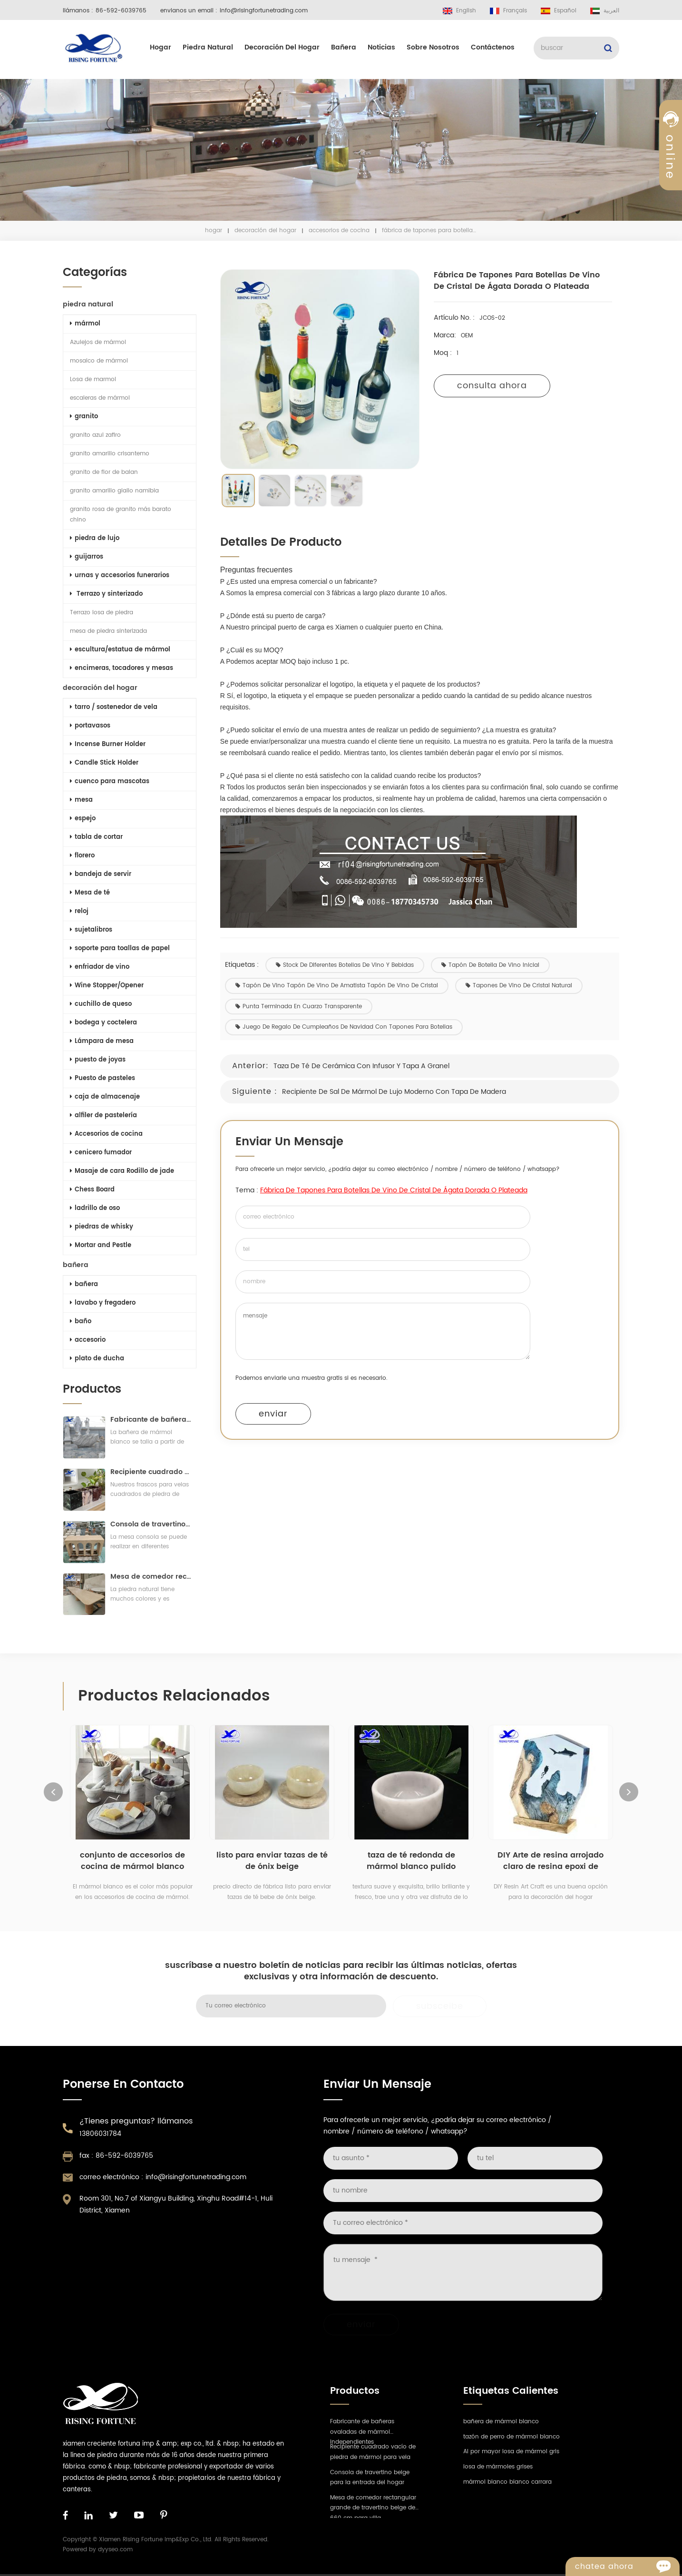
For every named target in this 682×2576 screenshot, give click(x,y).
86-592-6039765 (121, 10)
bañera (343, 47)
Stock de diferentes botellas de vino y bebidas (350, 965)
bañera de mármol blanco (501, 2421)
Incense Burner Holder (106, 744)
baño (78, 1322)
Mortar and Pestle (98, 1245)
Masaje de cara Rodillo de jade (120, 1171)
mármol (83, 324)
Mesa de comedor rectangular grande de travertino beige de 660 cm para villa (149, 1576)
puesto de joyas (96, 1060)
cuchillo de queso (99, 1004)
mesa (79, 800)
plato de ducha (95, 1359)
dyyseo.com (115, 2549)
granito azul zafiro (93, 435)
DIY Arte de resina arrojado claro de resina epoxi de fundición (550, 1860)
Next (628, 1791)
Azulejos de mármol (96, 342)
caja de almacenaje (103, 1097)
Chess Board (90, 1190)
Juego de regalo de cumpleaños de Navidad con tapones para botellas (349, 1027)
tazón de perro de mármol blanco (511, 2436)
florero (80, 856)
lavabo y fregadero (101, 1303)
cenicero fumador (99, 1153)
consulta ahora (498, 386)
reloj (77, 911)
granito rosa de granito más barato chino (118, 514)
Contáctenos (493, 47)
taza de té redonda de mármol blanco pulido (411, 1860)
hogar (160, 47)
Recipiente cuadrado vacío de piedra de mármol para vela (149, 1471)
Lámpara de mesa (100, 1041)
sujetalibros (89, 930)
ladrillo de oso (93, 1208)
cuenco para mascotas (107, 782)
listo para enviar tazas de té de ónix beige (272, 1860)
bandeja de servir (98, 874)
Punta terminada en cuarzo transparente (304, 1006)
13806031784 (100, 2133)
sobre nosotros (433, 47)
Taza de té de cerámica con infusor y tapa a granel (367, 1066)
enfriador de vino (97, 967)
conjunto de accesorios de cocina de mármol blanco (132, 1860)
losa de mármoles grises (498, 2466)
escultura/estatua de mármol (118, 650)
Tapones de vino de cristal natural (524, 985)
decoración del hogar (282, 47)
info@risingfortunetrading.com (264, 10)
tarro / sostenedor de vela (112, 707)
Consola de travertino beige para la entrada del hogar (149, 1524)
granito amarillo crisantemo (107, 453)
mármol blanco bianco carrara (507, 2482)
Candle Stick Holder (102, 763)
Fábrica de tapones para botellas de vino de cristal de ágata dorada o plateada (399, 1190)
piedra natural (208, 47)
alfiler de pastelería (101, 1116)
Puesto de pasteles (100, 1078)
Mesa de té (88, 893)
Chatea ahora (627, 2566)
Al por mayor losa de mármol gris (511, 2451)
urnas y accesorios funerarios (117, 575)
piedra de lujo (92, 538)
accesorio (86, 1340)
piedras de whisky (99, 1227)
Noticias (381, 47)
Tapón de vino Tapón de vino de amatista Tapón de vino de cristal (342, 985)
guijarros (84, 557)
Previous (53, 1791)
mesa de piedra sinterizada (106, 631)
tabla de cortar (94, 837)
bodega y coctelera (101, 1023)
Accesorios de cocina (339, 230)
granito (82, 417)
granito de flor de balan (102, 472)
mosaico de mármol (97, 360)
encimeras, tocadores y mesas (119, 668)
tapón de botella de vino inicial (496, 965)
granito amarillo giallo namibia (112, 490)
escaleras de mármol (98, 398)
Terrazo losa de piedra (99, 612)
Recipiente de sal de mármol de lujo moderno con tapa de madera (400, 1091)
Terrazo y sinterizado (104, 594)
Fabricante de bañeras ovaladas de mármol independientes (149, 1419)
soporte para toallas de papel (118, 949)
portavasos (88, 726)
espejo (81, 819)
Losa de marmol (91, 379)
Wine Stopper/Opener (105, 986)
